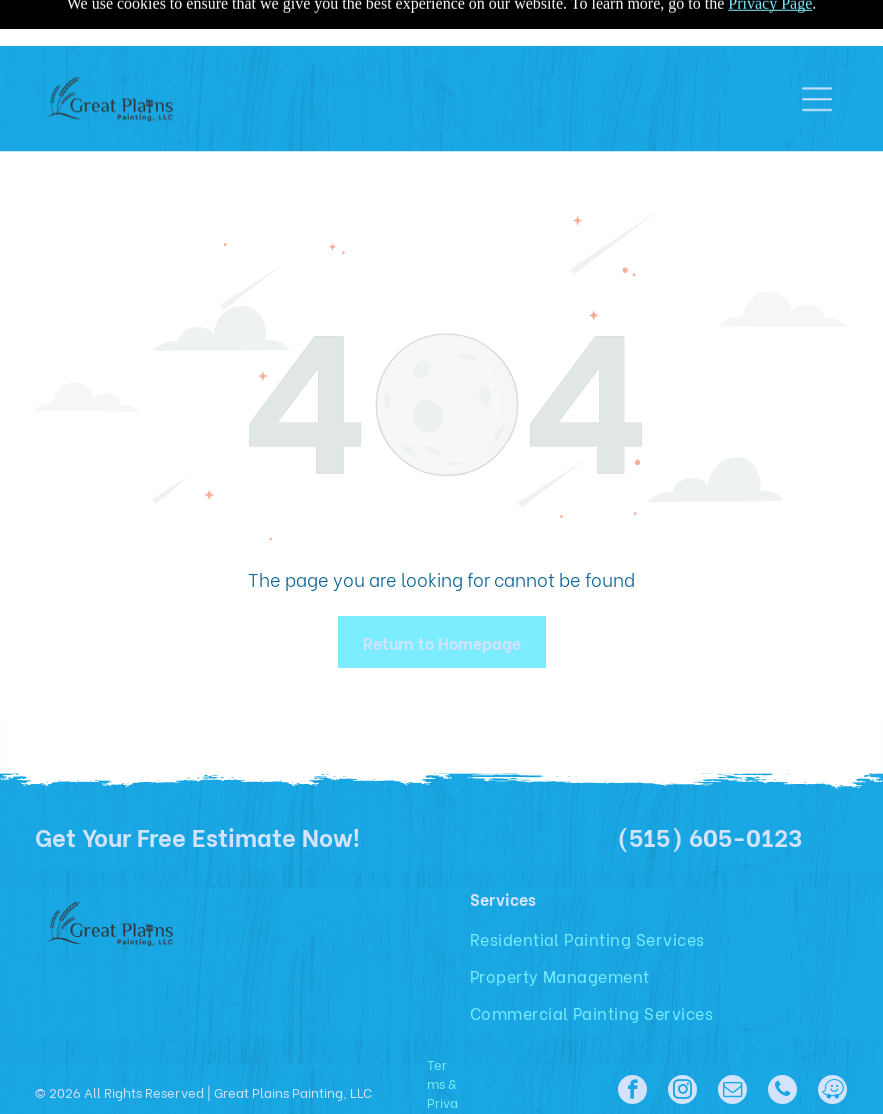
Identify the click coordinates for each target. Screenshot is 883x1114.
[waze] (832, 1092)
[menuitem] (595, 938)
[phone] (782, 1092)
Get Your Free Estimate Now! (197, 835)
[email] (732, 1092)
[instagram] (682, 1092)
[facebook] (632, 1092)
